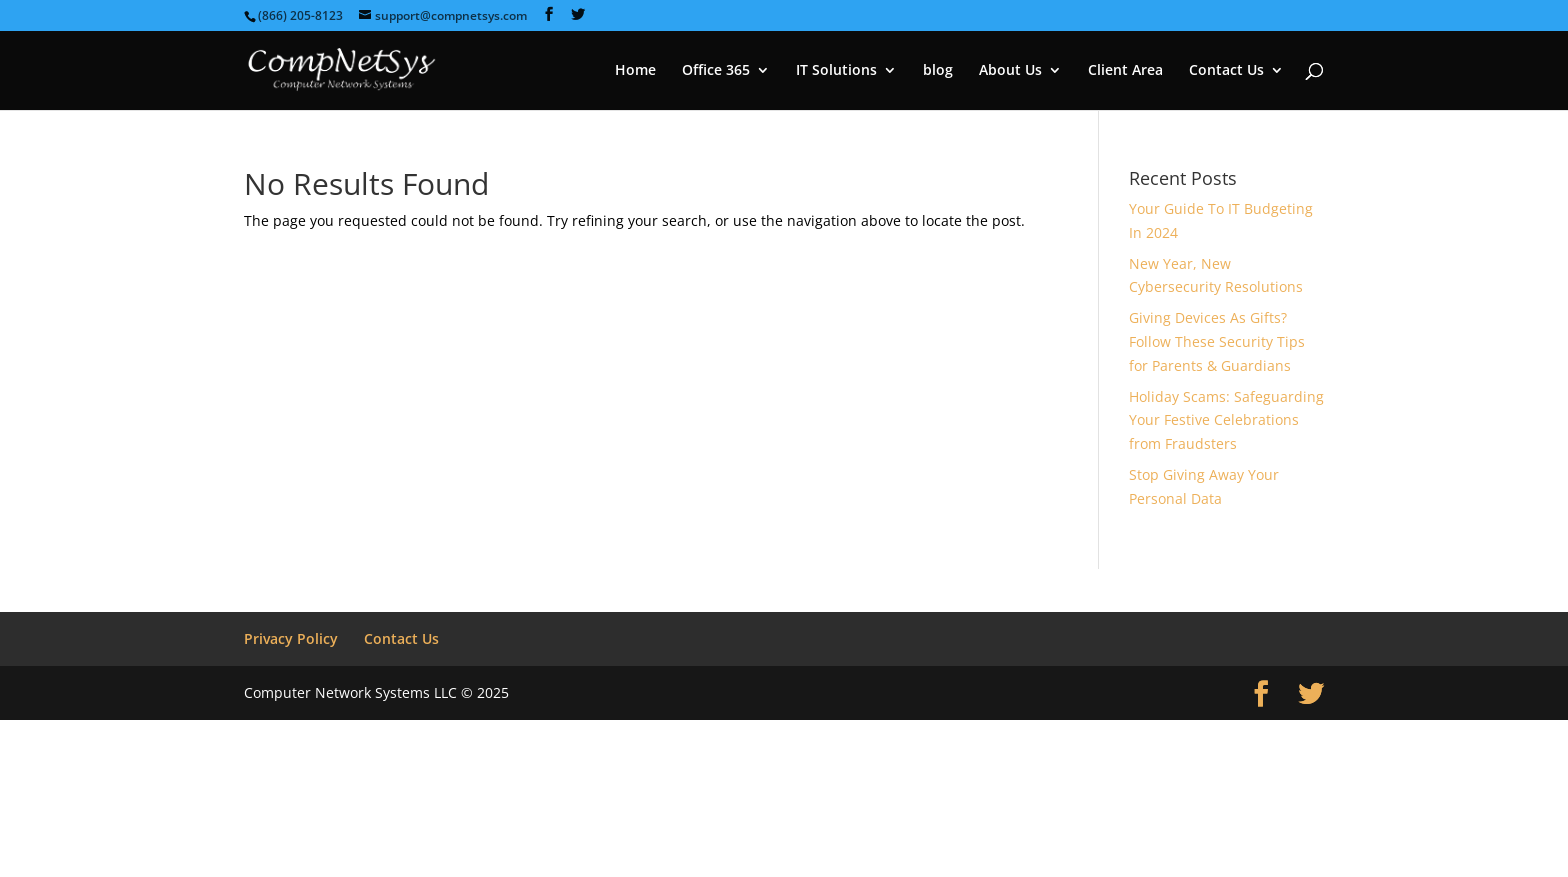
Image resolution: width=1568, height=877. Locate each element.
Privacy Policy (291, 638)
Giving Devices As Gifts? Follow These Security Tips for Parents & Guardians (1217, 341)
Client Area (1125, 71)
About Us (1010, 71)
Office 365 (716, 71)
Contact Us (1226, 71)
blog (938, 71)
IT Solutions (836, 71)
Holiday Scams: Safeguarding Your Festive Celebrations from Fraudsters (1226, 420)
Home (635, 71)
